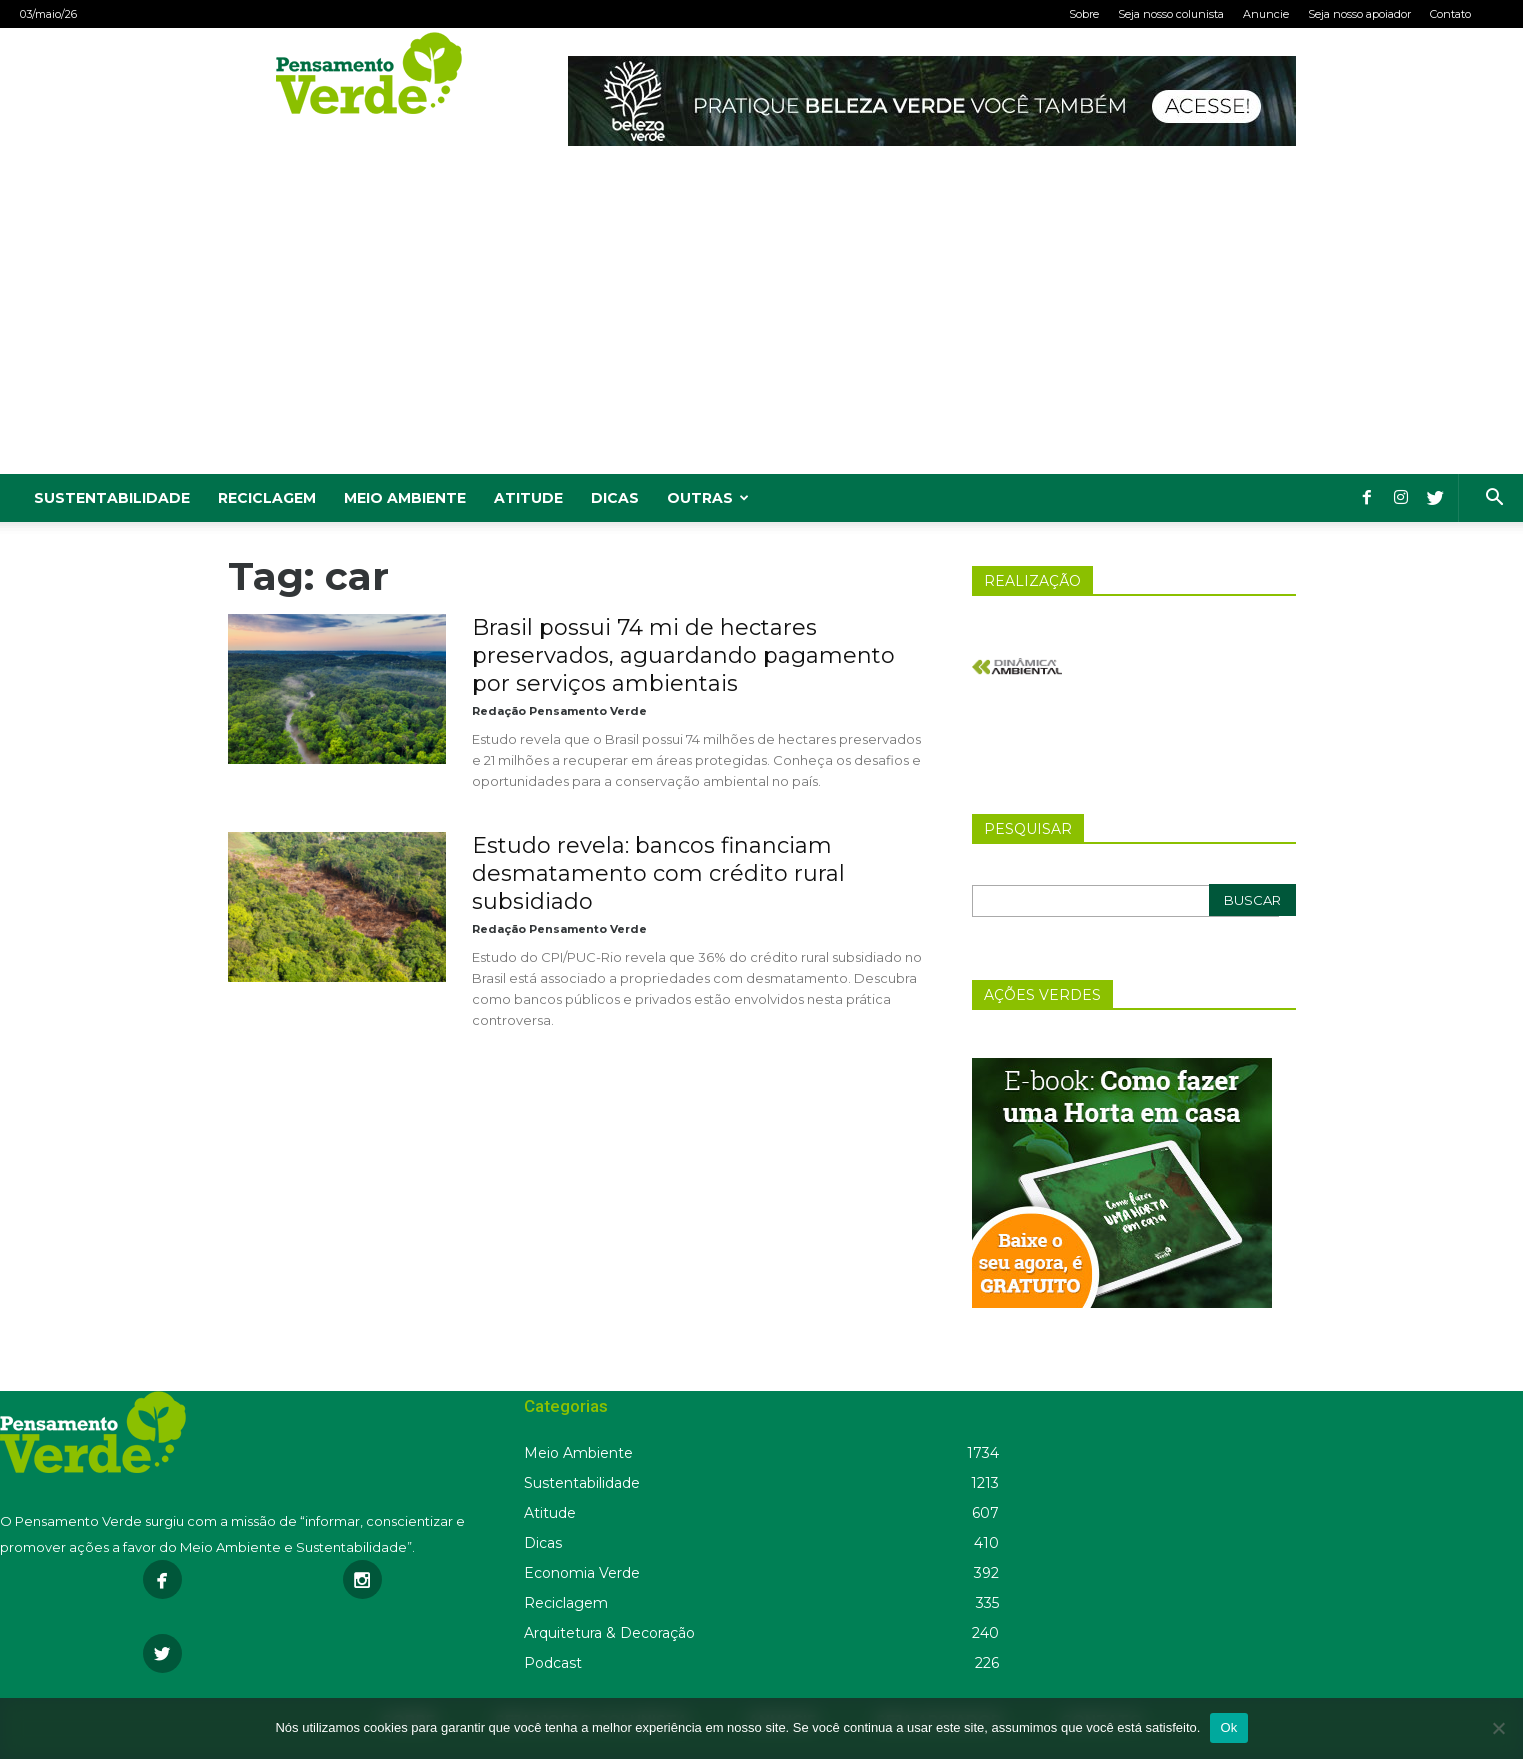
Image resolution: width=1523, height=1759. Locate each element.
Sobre (1084, 14)
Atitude (528, 498)
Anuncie (1266, 14)
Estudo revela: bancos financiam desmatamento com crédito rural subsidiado (658, 873)
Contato (1450, 14)
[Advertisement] (762, 324)
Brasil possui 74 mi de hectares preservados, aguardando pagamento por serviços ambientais (683, 655)
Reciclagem (267, 498)
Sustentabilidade (112, 498)
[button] (1494, 499)
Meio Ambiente (405, 498)
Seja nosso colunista (1171, 14)
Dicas (615, 498)
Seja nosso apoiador (1359, 14)
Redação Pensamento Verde (559, 711)
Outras (708, 498)
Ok (1228, 1727)
